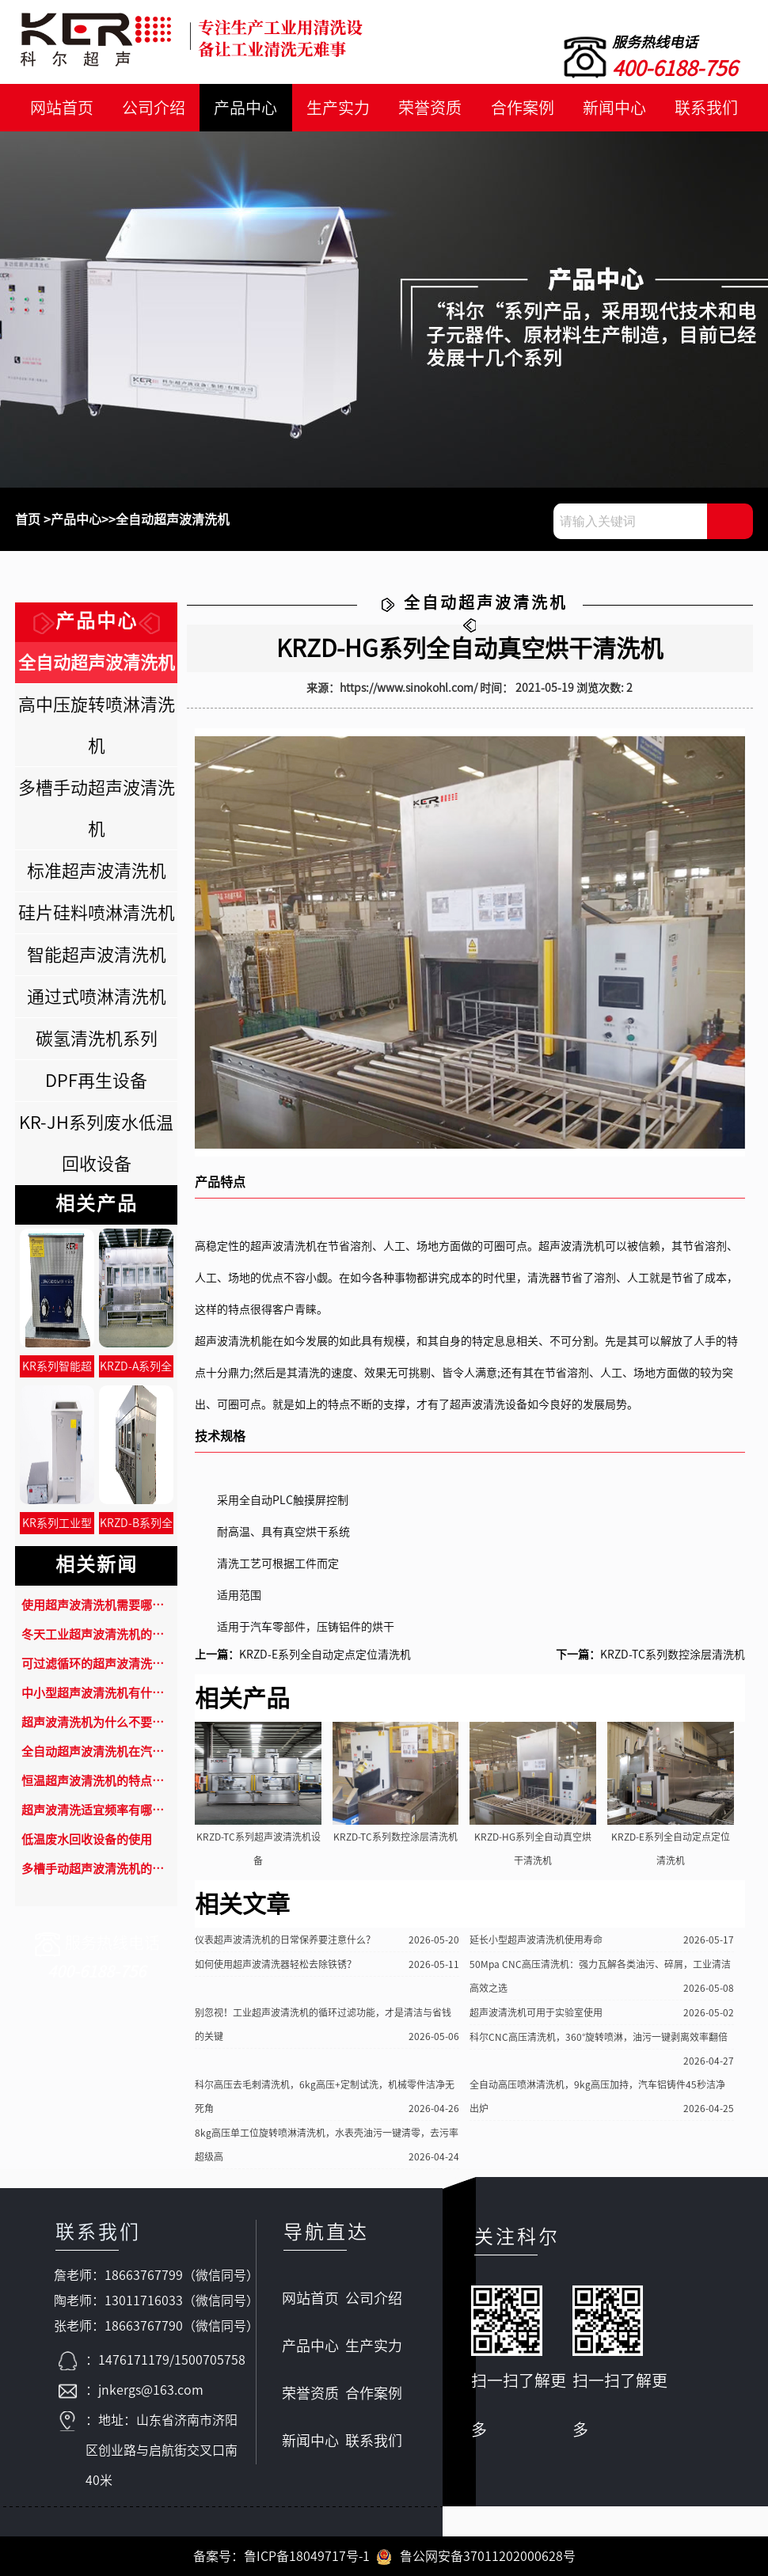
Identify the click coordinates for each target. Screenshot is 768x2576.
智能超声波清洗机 (96, 954)
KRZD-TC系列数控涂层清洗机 (672, 1654)
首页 (27, 519)
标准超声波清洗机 (96, 871)
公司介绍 (153, 108)
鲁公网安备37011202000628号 (476, 2556)
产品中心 (245, 108)
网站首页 (61, 108)
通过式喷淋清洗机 (96, 996)
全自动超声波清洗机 (173, 519)
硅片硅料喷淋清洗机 (96, 912)
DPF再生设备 (96, 1080)
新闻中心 (614, 108)
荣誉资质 (430, 108)
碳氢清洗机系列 (97, 1038)
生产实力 (338, 108)
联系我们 (706, 108)
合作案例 (522, 108)
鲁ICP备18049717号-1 (307, 2556)
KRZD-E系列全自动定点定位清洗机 (325, 1654)
